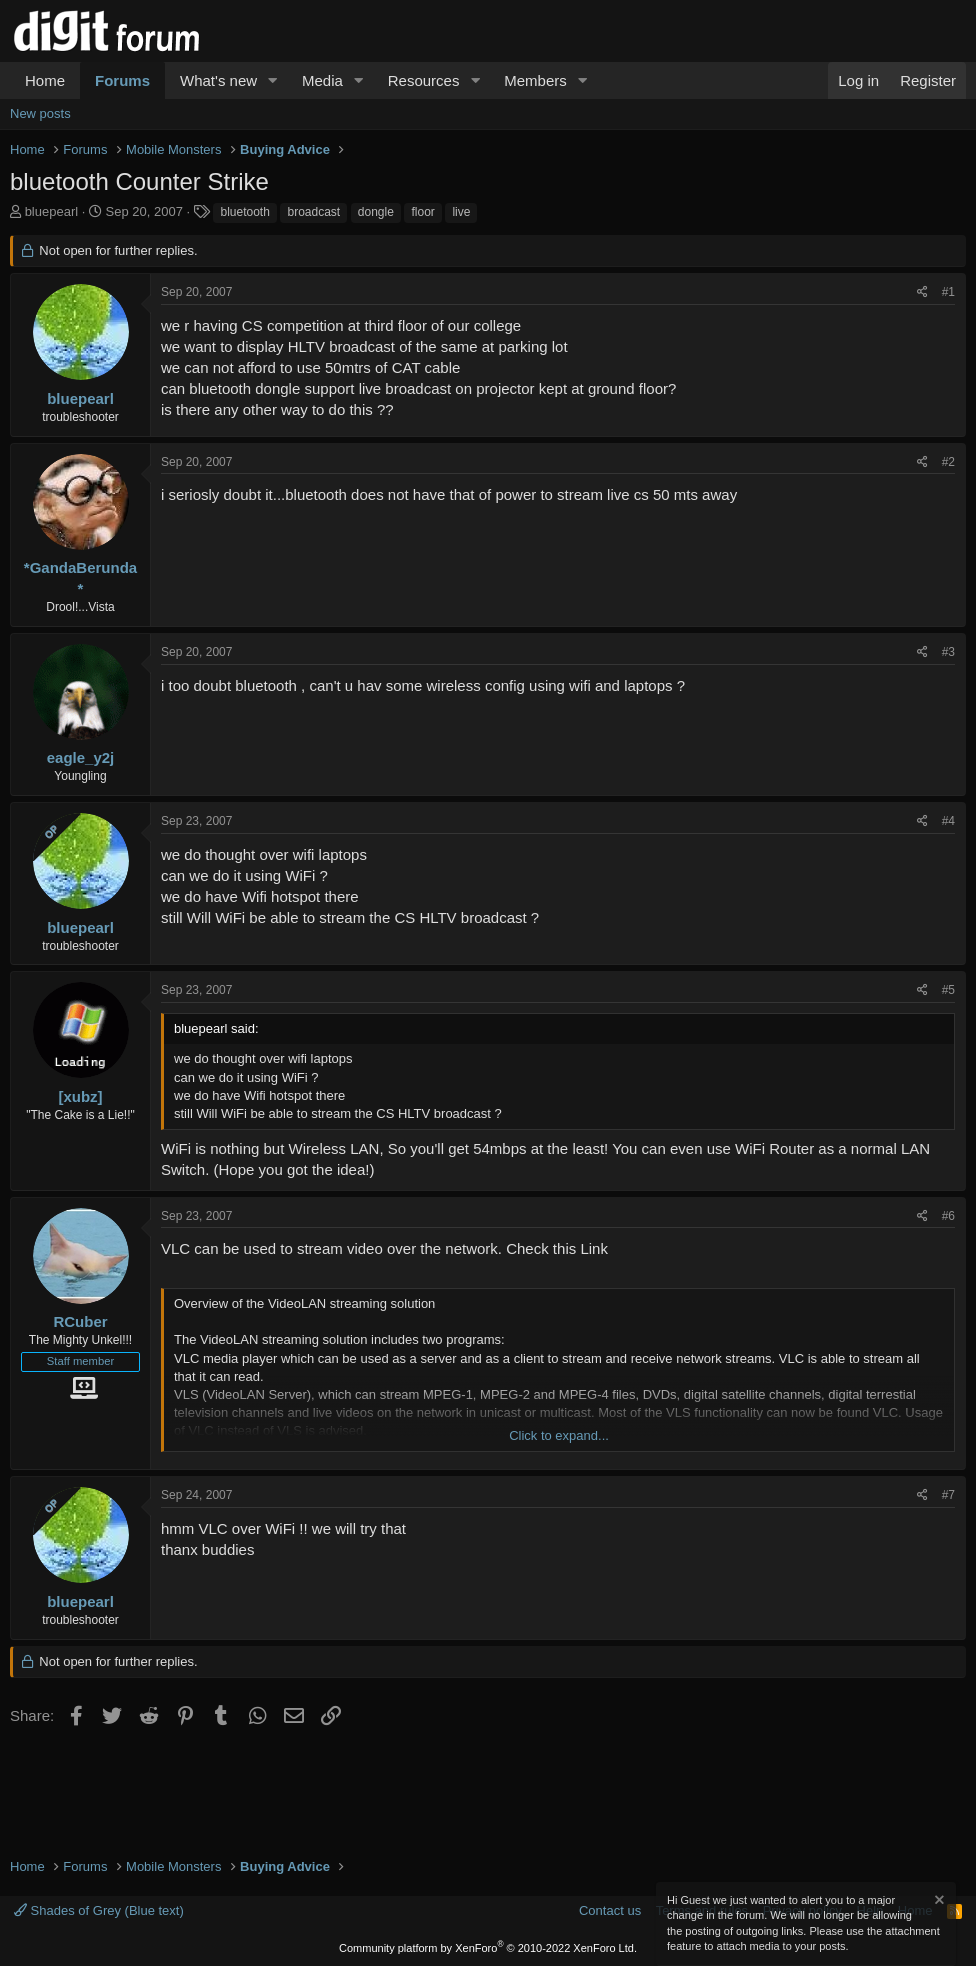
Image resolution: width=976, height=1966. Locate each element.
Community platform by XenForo (488, 1948)
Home (45, 80)
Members (535, 80)
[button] (273, 80)
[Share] (922, 292)
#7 (948, 1495)
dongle (376, 212)
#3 (948, 652)
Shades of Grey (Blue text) (99, 1910)
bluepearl (52, 211)
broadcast (313, 212)
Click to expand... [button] (559, 1435)
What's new (218, 80)
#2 (948, 462)
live (461, 212)
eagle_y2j (81, 757)
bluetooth (244, 212)
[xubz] (80, 1096)
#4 (948, 821)
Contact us (610, 1910)
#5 (948, 990)
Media (322, 80)
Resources (424, 80)
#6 (948, 1216)
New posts (40, 113)
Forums (122, 80)
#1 (948, 292)
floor (422, 212)
